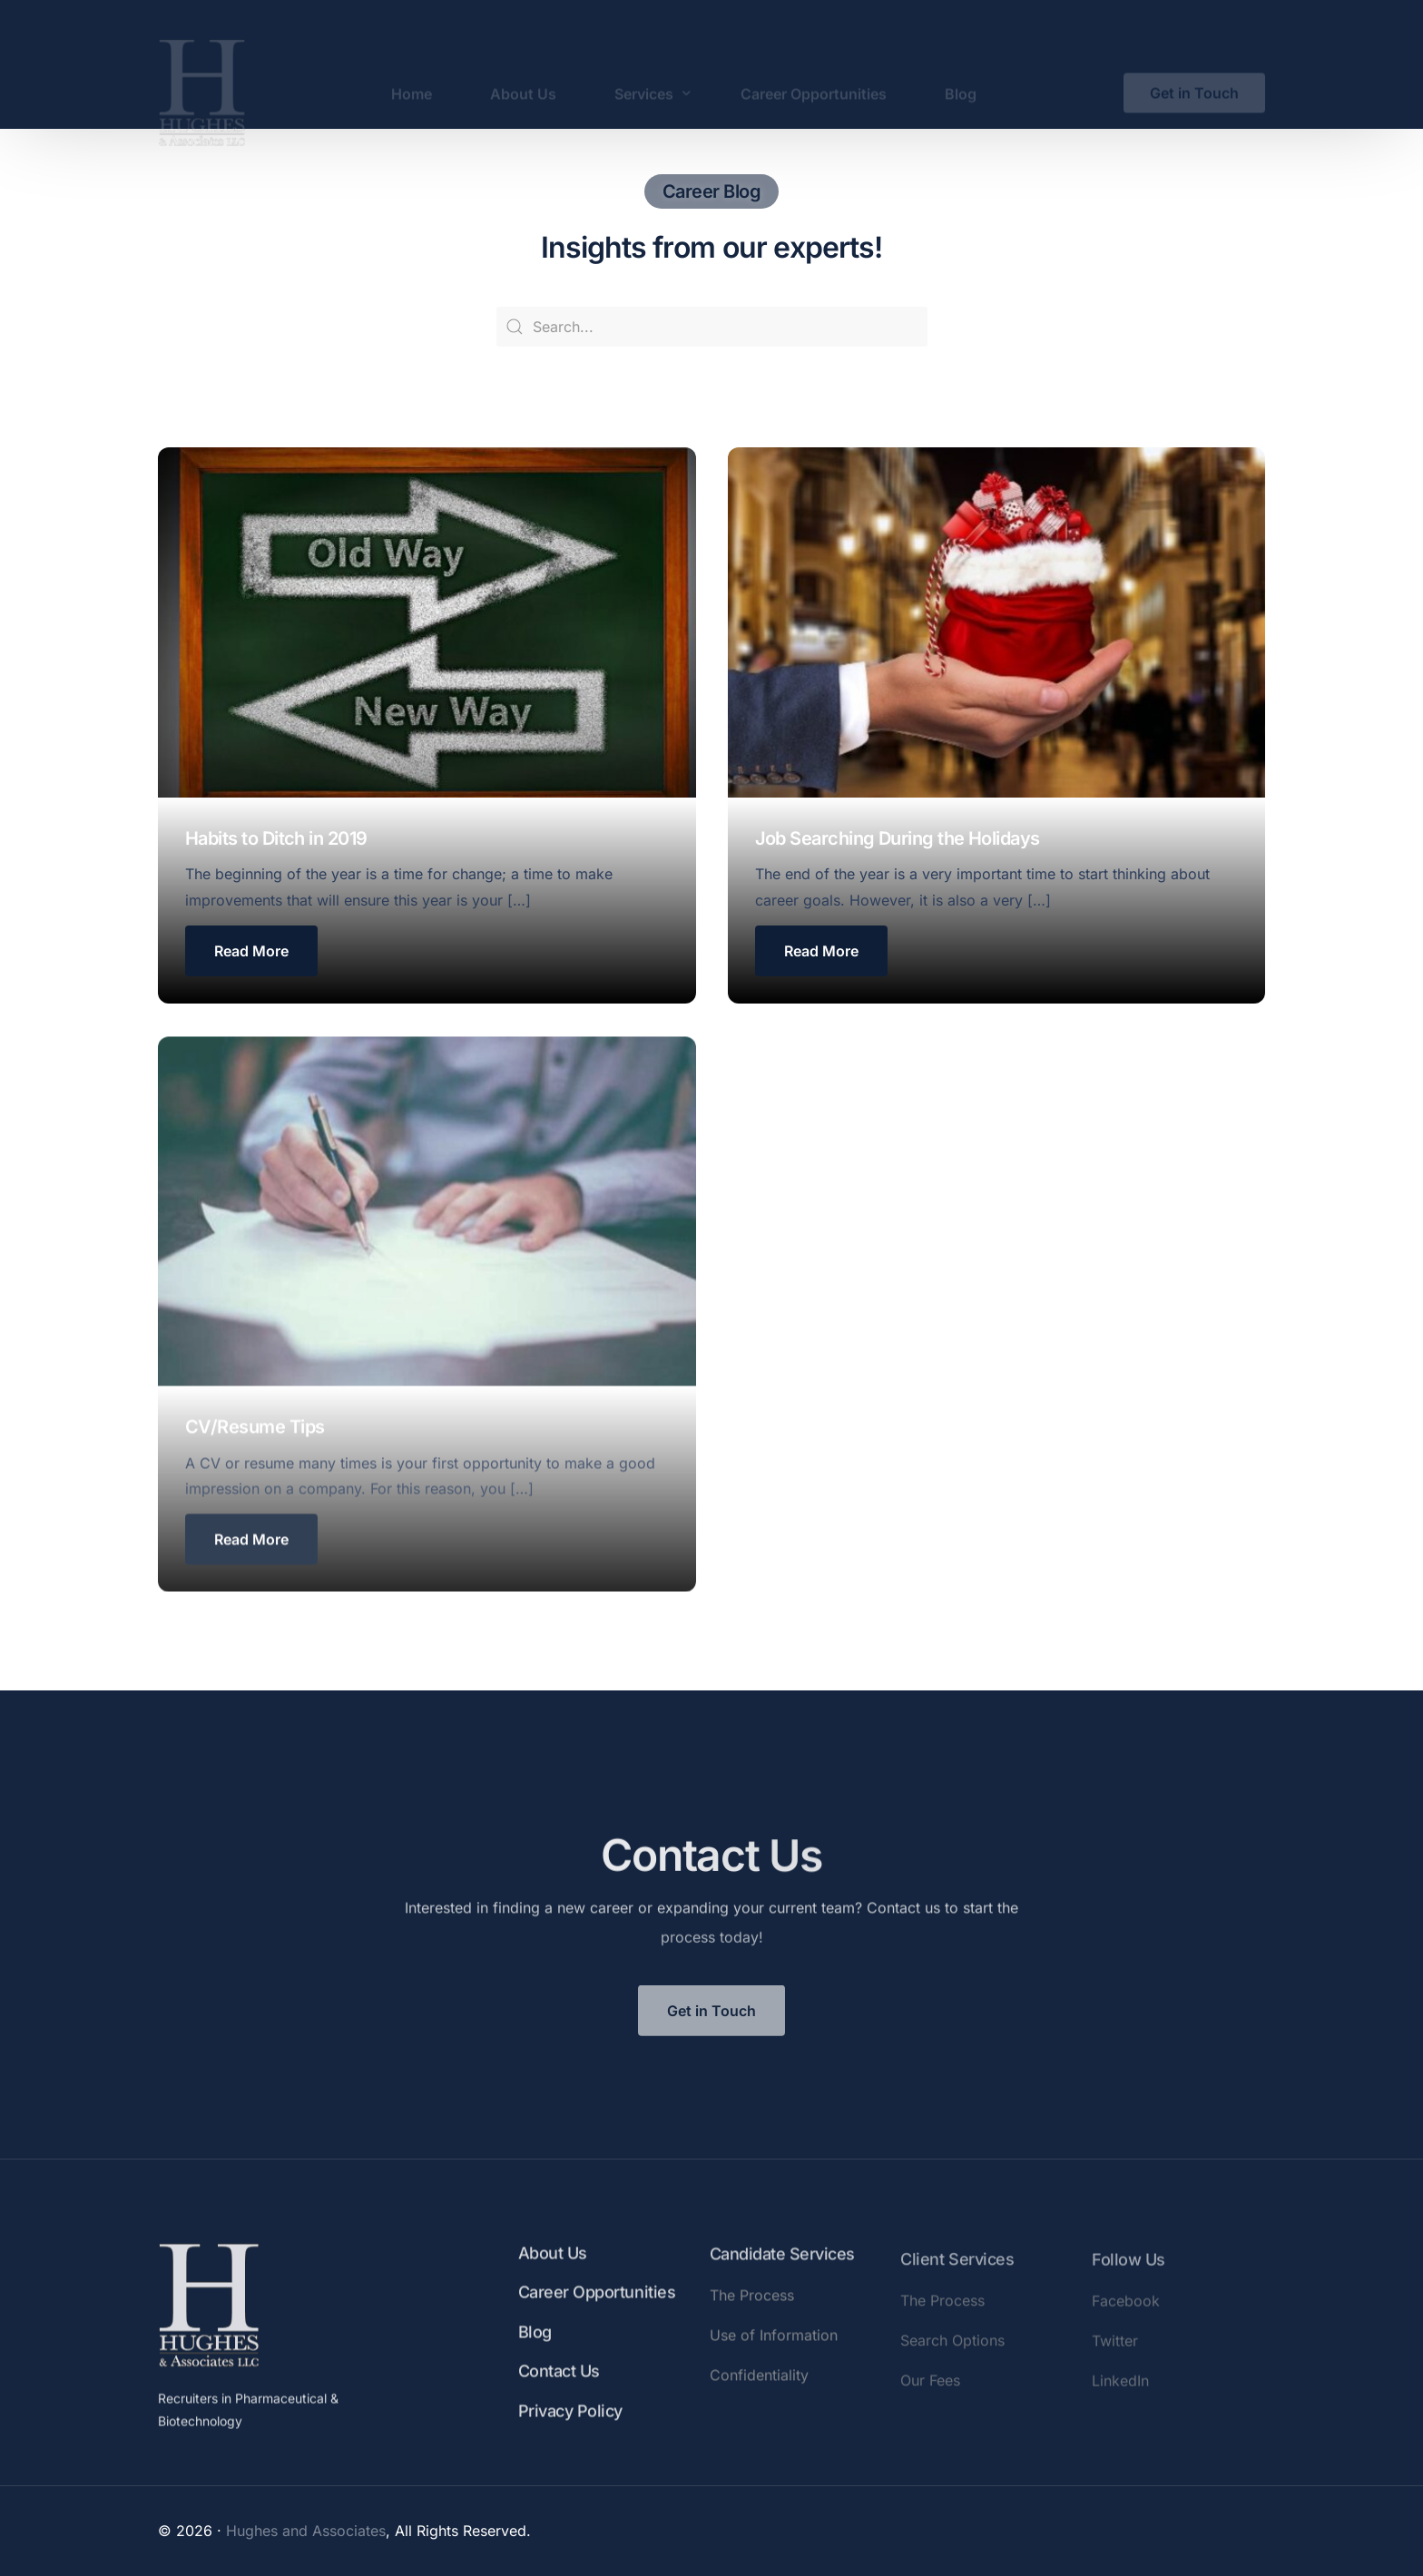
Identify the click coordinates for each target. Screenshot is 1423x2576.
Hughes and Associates (306, 2531)
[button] (251, 951)
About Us (552, 2278)
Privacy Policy (570, 2435)
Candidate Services (782, 2286)
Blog (535, 2356)
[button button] (821, 951)
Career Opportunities (596, 2317)
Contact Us (559, 2396)
